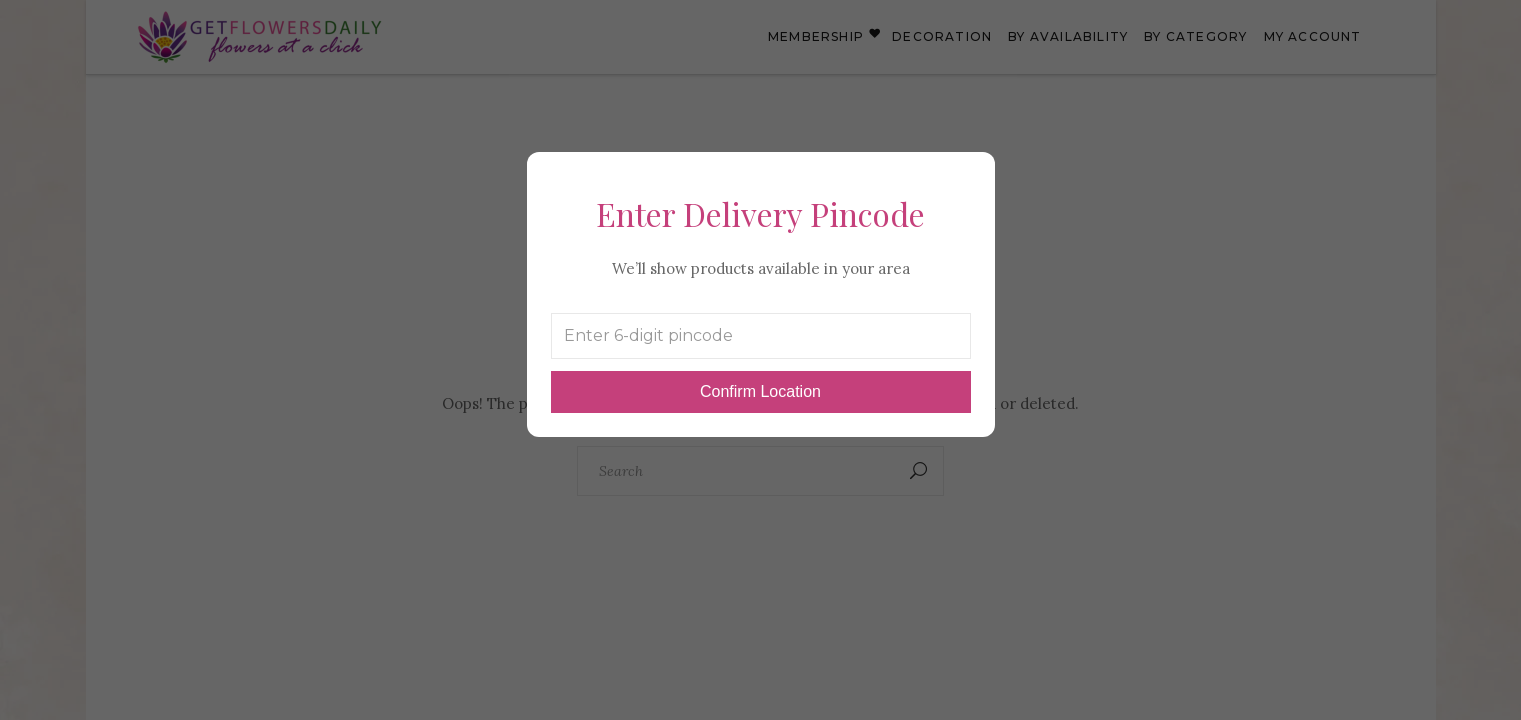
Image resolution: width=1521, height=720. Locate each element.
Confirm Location (760, 391)
